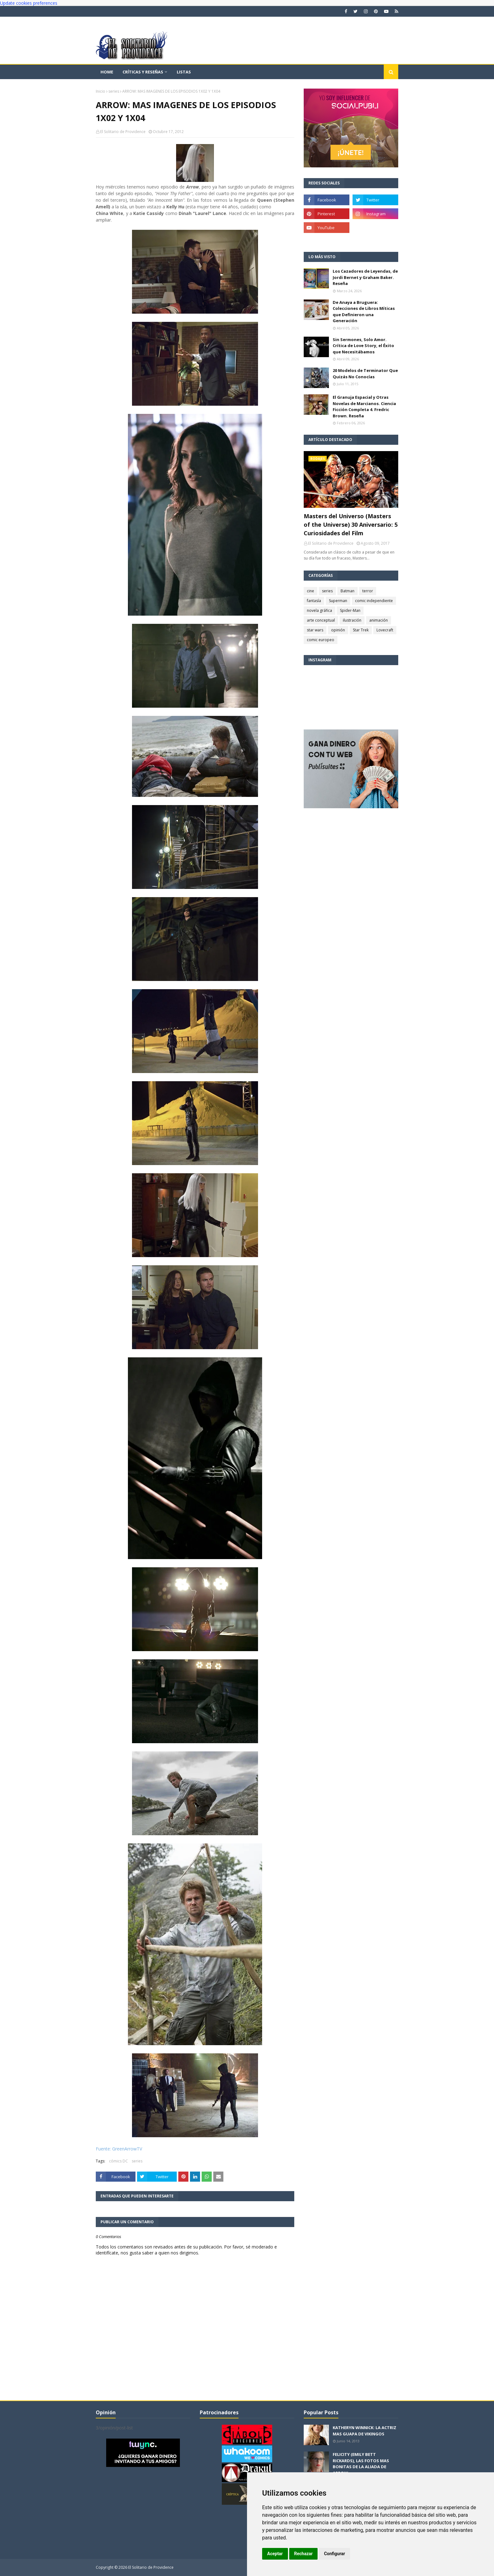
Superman (338, 600)
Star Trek (361, 630)
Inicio (100, 91)
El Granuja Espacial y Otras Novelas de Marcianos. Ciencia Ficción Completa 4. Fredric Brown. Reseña (364, 406)
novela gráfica (319, 610)
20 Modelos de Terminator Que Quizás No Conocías (365, 374)
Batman (347, 591)
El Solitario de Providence (123, 131)
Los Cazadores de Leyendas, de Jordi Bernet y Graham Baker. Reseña (365, 277)
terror (367, 591)
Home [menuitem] (107, 72)
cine (310, 591)
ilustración (352, 620)
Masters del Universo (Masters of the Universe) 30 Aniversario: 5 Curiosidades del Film (351, 524)
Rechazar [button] (303, 2553)
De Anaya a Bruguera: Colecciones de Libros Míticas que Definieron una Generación (364, 311)
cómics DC (118, 2161)
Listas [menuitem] (184, 72)
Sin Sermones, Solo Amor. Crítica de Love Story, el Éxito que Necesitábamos (363, 346)
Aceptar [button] (275, 2553)
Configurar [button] (334, 2553)
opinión (338, 630)
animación (378, 620)
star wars (315, 630)
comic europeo (320, 639)
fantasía (314, 600)
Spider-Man (350, 610)
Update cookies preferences (28, 3)
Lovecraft (384, 630)
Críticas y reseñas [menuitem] (143, 72)
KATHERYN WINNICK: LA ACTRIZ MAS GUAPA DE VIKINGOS (364, 2431)
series (113, 91)
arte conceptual (321, 620)
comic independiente (374, 600)
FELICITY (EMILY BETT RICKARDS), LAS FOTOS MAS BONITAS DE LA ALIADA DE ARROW (361, 2463)
